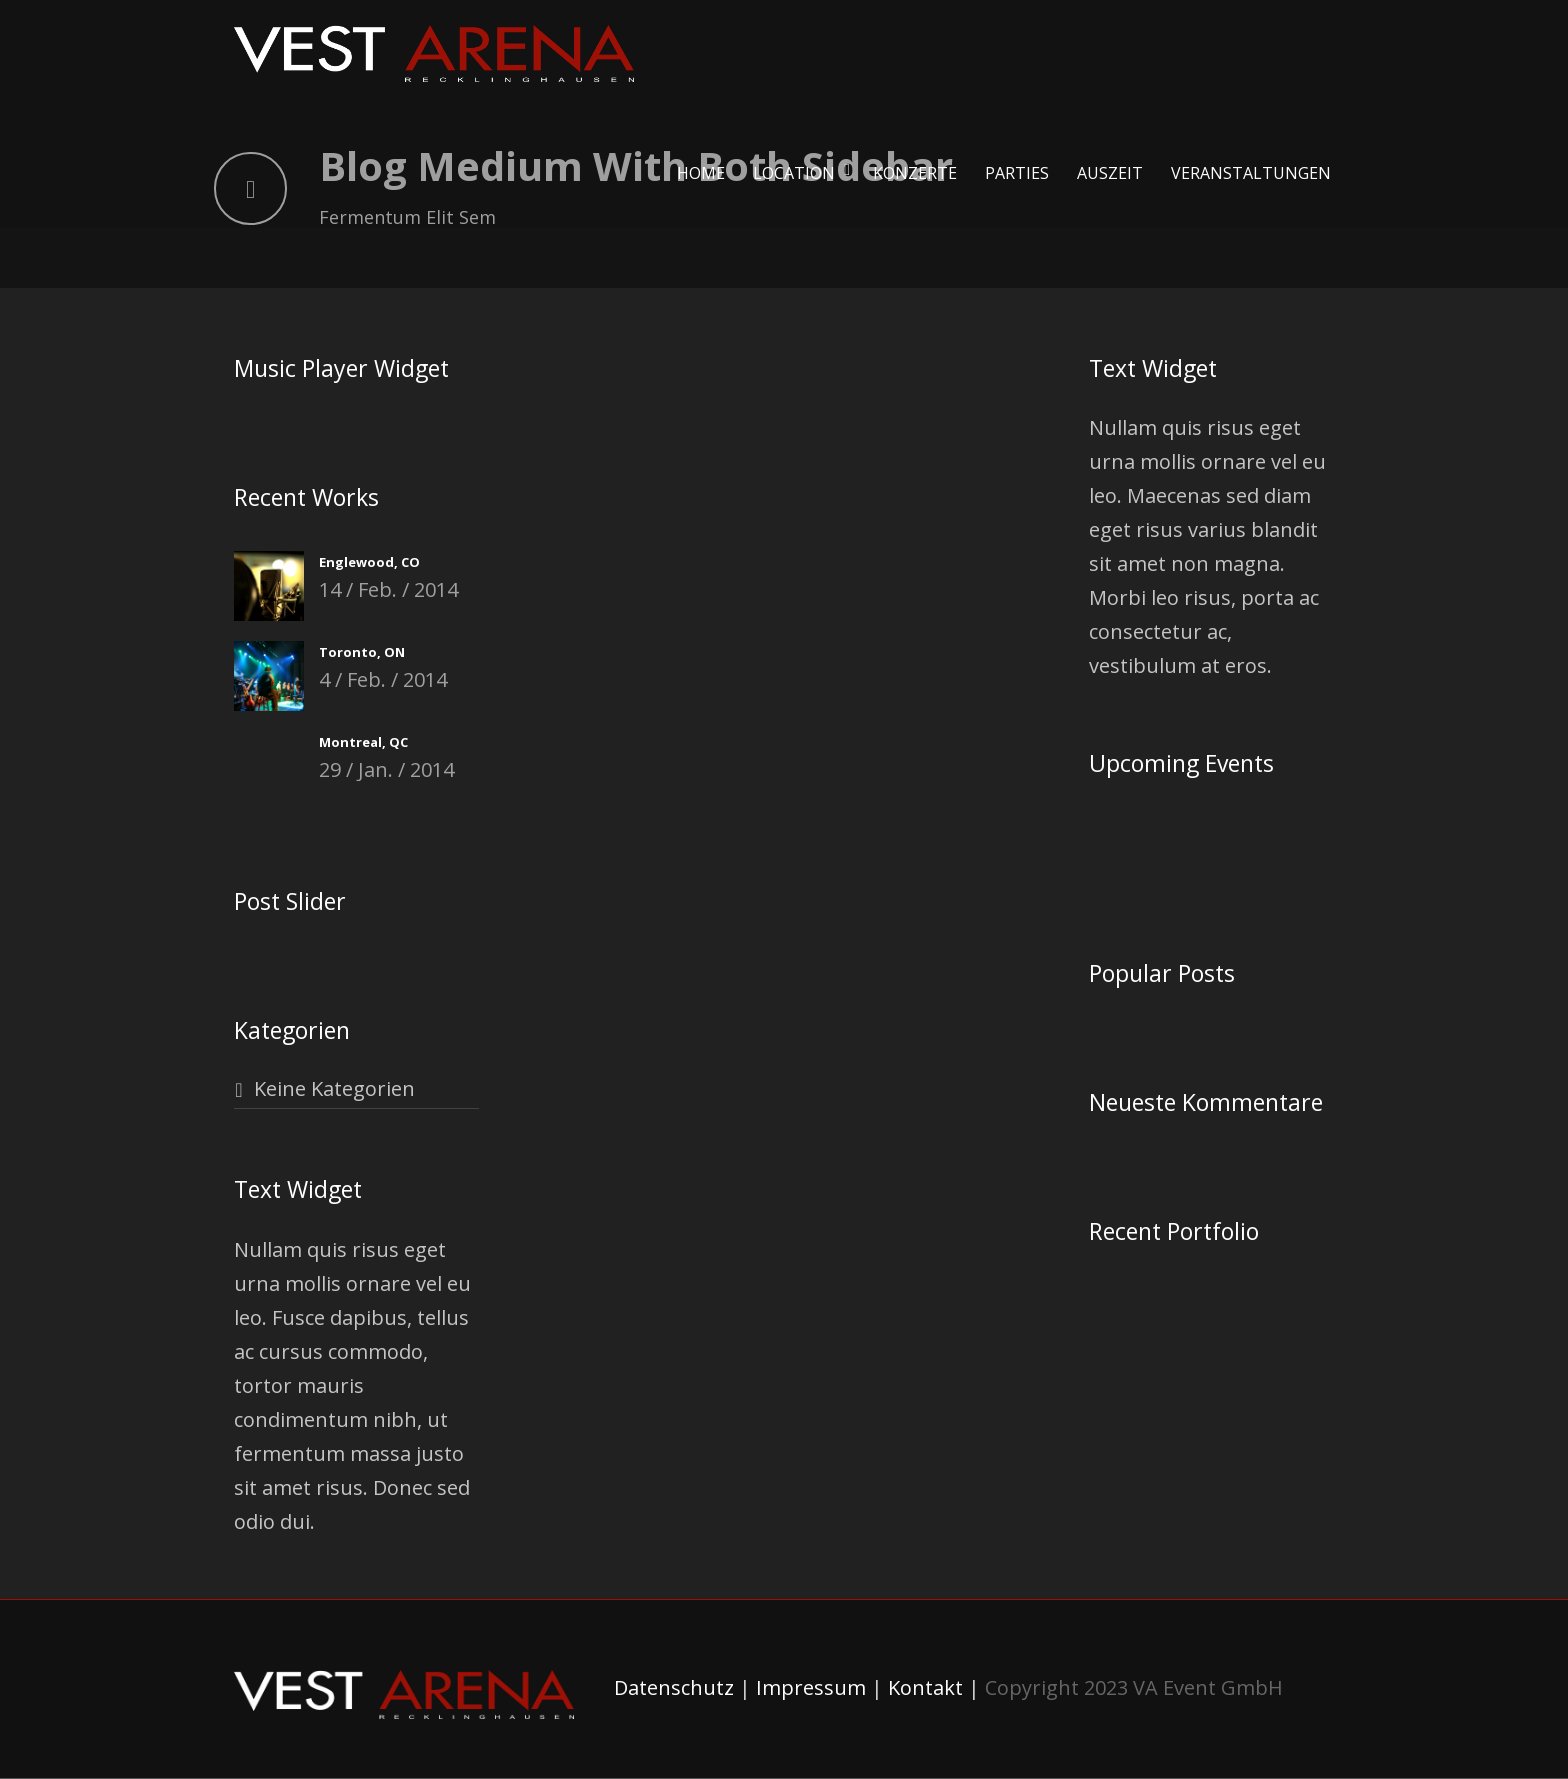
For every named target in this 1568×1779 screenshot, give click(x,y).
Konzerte (915, 173)
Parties (1017, 173)
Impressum (811, 1687)
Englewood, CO (369, 562)
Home (701, 173)
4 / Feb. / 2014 (383, 679)
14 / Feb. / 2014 (388, 589)
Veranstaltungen (1251, 173)
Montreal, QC (363, 742)
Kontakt (925, 1687)
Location (794, 173)
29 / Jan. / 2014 (386, 769)
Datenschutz (674, 1687)
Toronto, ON (362, 652)
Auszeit (1110, 173)
